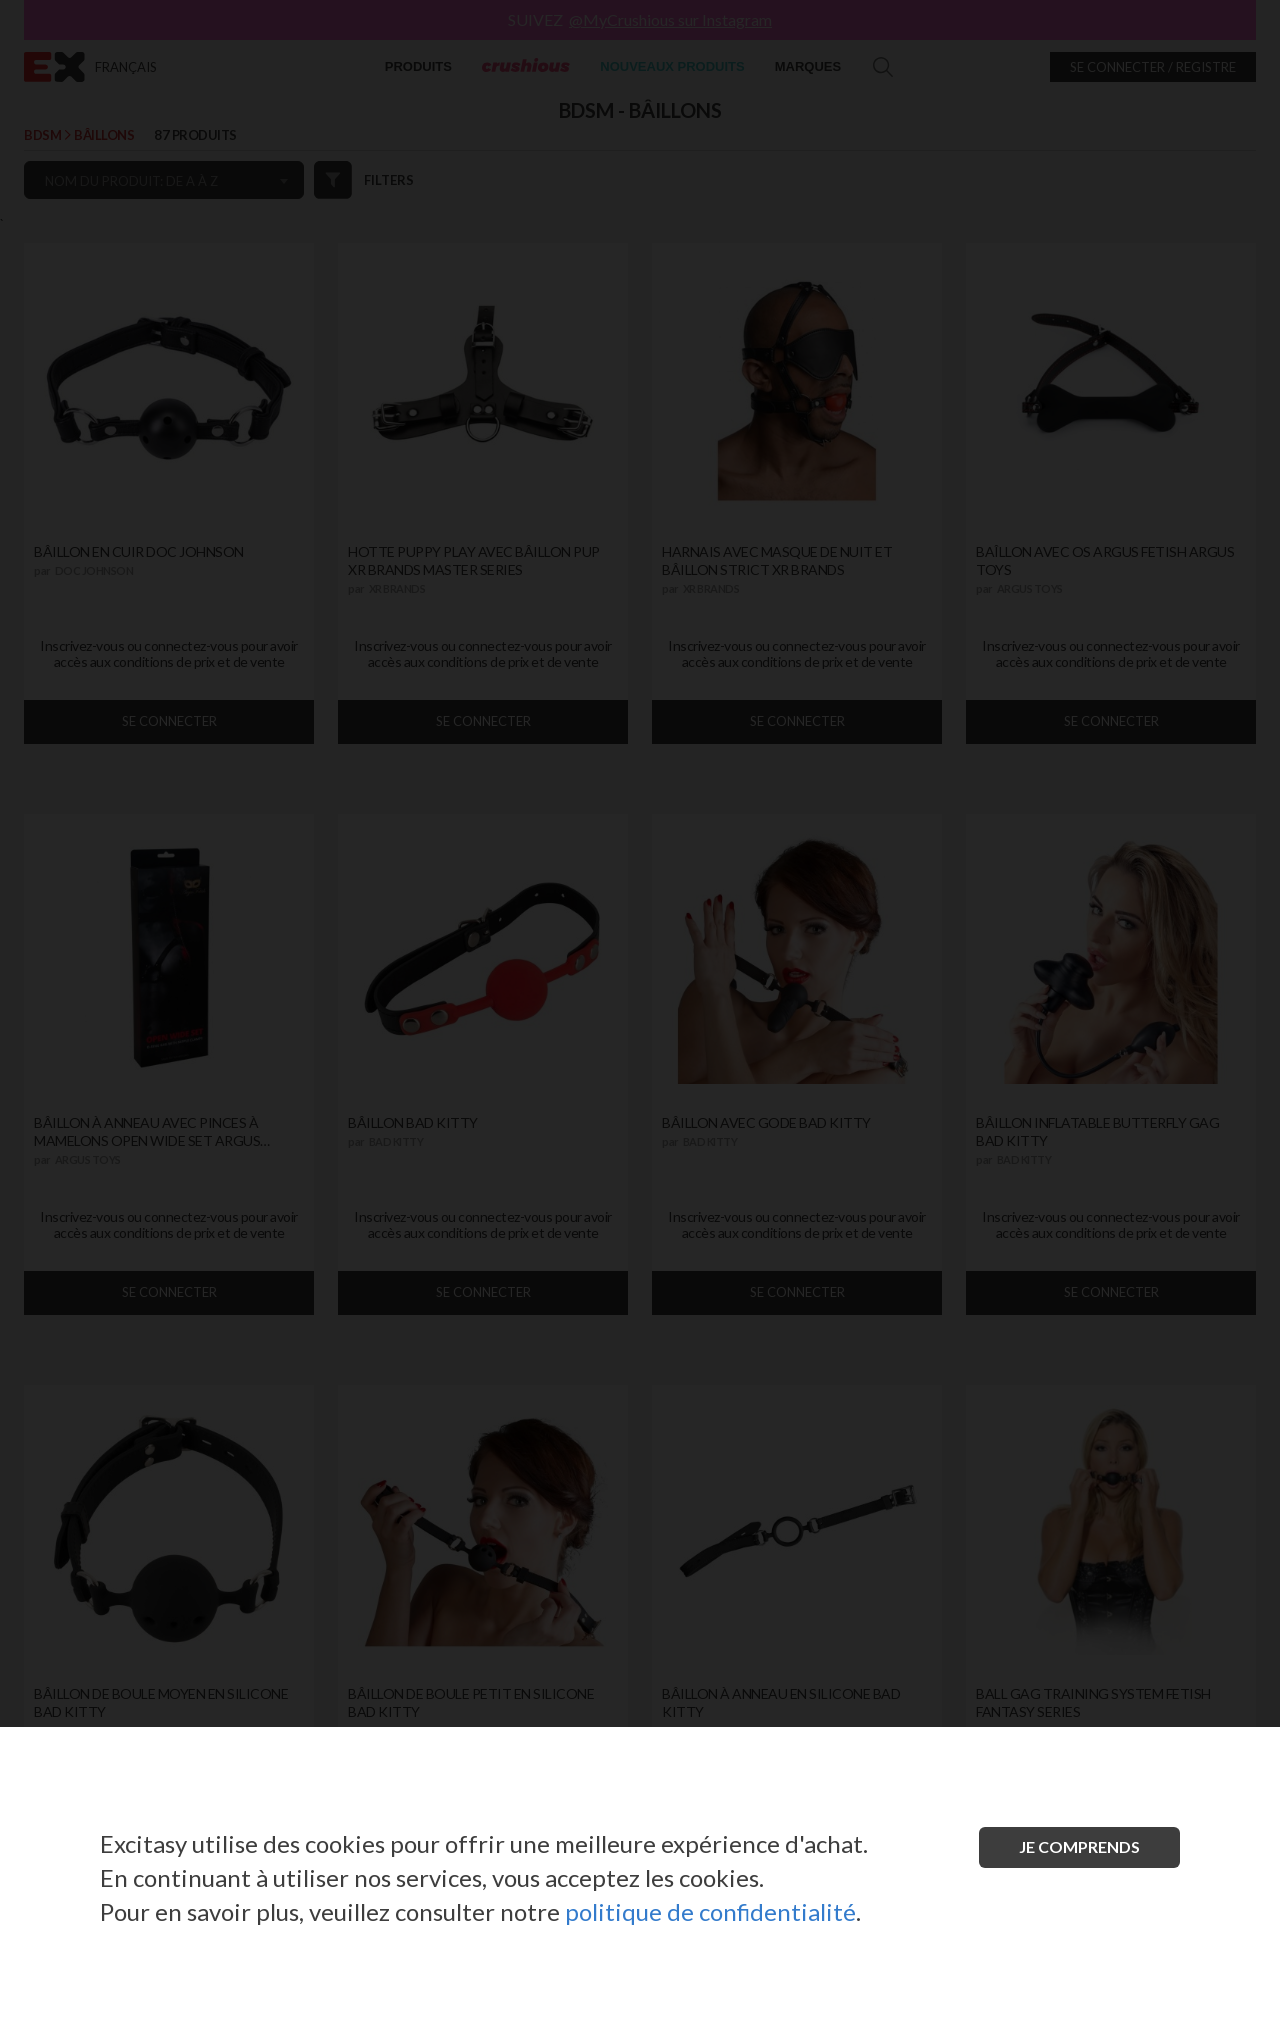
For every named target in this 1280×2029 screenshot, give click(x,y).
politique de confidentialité (710, 1911)
